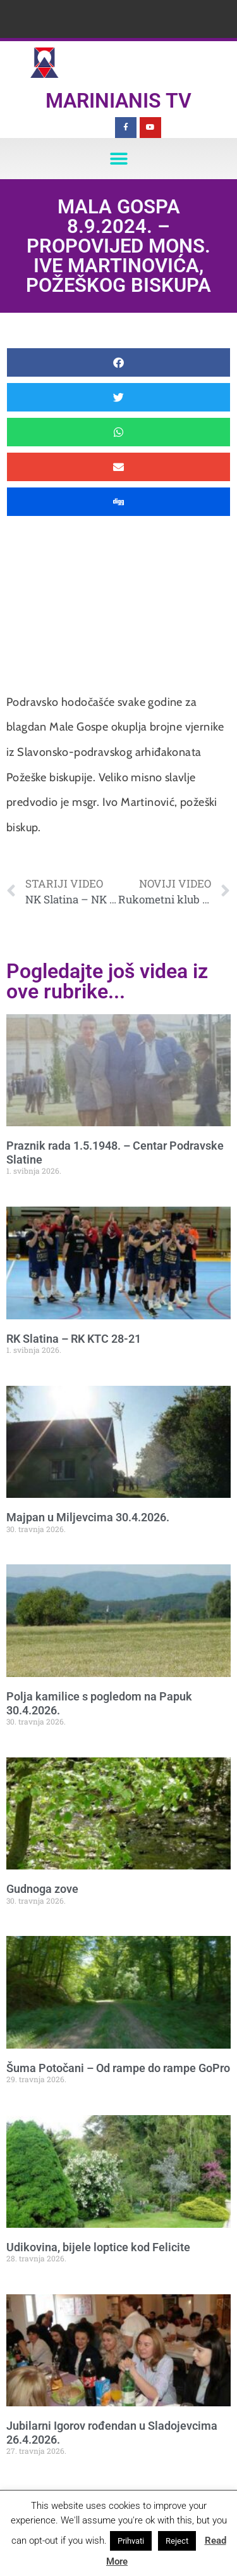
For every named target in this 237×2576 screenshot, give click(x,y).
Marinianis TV (118, 101)
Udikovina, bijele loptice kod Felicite (98, 2247)
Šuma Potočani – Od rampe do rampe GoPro (118, 2068)
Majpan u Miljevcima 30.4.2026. (87, 1517)
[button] (118, 158)
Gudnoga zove (42, 1888)
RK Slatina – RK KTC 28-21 (73, 1338)
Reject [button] (177, 2541)
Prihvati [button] (131, 2541)
